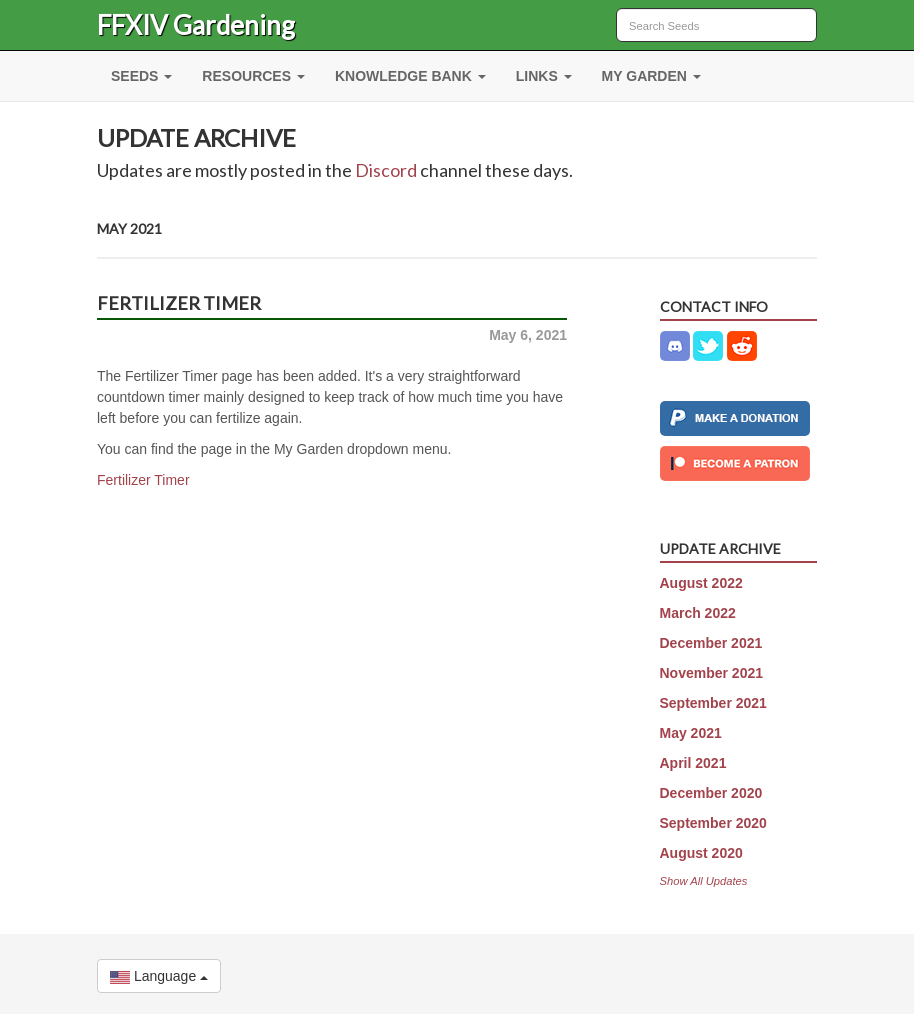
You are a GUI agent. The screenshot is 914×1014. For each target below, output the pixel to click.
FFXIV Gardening (196, 25)
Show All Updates (704, 881)
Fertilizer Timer (143, 480)
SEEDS (141, 76)
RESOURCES (253, 76)
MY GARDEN (651, 76)
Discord (386, 170)
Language (159, 976)
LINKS (544, 76)
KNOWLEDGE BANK (410, 76)
